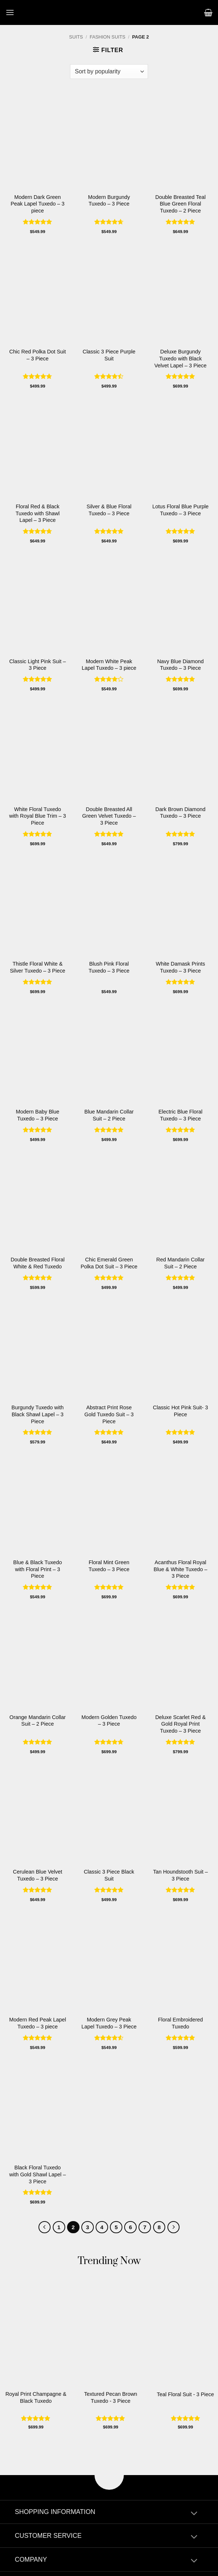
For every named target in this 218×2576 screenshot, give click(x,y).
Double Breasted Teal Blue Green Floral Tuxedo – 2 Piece (180, 204)
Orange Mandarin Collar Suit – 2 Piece (38, 1720)
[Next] (173, 2227)
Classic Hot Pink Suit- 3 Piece (180, 1411)
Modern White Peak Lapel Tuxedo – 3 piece (109, 664)
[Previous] (44, 2227)
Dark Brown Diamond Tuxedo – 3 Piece (180, 812)
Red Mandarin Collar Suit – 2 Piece (180, 1263)
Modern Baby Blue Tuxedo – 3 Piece (37, 1115)
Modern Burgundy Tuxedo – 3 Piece (109, 200)
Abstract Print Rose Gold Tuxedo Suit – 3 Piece (108, 1414)
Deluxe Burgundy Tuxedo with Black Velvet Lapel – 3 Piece (180, 358)
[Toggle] (194, 2514)
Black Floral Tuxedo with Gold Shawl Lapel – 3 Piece (37, 2174)
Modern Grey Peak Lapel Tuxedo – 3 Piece (108, 2023)
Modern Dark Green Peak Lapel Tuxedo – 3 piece (37, 204)
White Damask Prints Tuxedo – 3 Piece (180, 967)
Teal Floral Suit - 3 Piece (185, 2394)
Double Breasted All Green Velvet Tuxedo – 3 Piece (109, 816)
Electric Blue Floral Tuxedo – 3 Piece (181, 1115)
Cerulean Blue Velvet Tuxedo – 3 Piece (37, 1875)
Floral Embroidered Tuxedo (180, 2023)
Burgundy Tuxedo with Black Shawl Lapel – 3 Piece (37, 1414)
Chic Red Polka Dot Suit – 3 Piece (37, 355)
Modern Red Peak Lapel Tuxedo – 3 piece (37, 2023)
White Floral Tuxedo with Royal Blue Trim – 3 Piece (37, 816)
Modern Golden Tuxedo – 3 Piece (108, 1720)
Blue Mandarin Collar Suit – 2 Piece (108, 1115)
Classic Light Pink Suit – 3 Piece (37, 664)
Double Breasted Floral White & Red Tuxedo (37, 1263)
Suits (76, 37)
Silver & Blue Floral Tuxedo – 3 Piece (108, 510)
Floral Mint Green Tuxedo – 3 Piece (109, 1565)
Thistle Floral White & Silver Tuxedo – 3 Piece (37, 967)
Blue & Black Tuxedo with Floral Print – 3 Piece (37, 1569)
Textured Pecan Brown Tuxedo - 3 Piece (110, 2397)
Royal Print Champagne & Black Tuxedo (35, 2397)
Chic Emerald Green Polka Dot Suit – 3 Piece (109, 1263)
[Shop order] (109, 71)
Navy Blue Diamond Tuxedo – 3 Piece (180, 664)
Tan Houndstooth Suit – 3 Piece (180, 1875)
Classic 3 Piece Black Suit (109, 1875)
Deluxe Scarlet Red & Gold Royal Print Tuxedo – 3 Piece (180, 1724)
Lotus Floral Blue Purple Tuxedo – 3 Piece (180, 510)
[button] (9, 12)
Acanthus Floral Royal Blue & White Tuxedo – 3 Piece (180, 1569)
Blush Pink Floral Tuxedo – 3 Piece (109, 967)
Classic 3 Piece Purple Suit (109, 355)
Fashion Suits (107, 37)
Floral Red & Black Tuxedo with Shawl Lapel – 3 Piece (37, 513)
